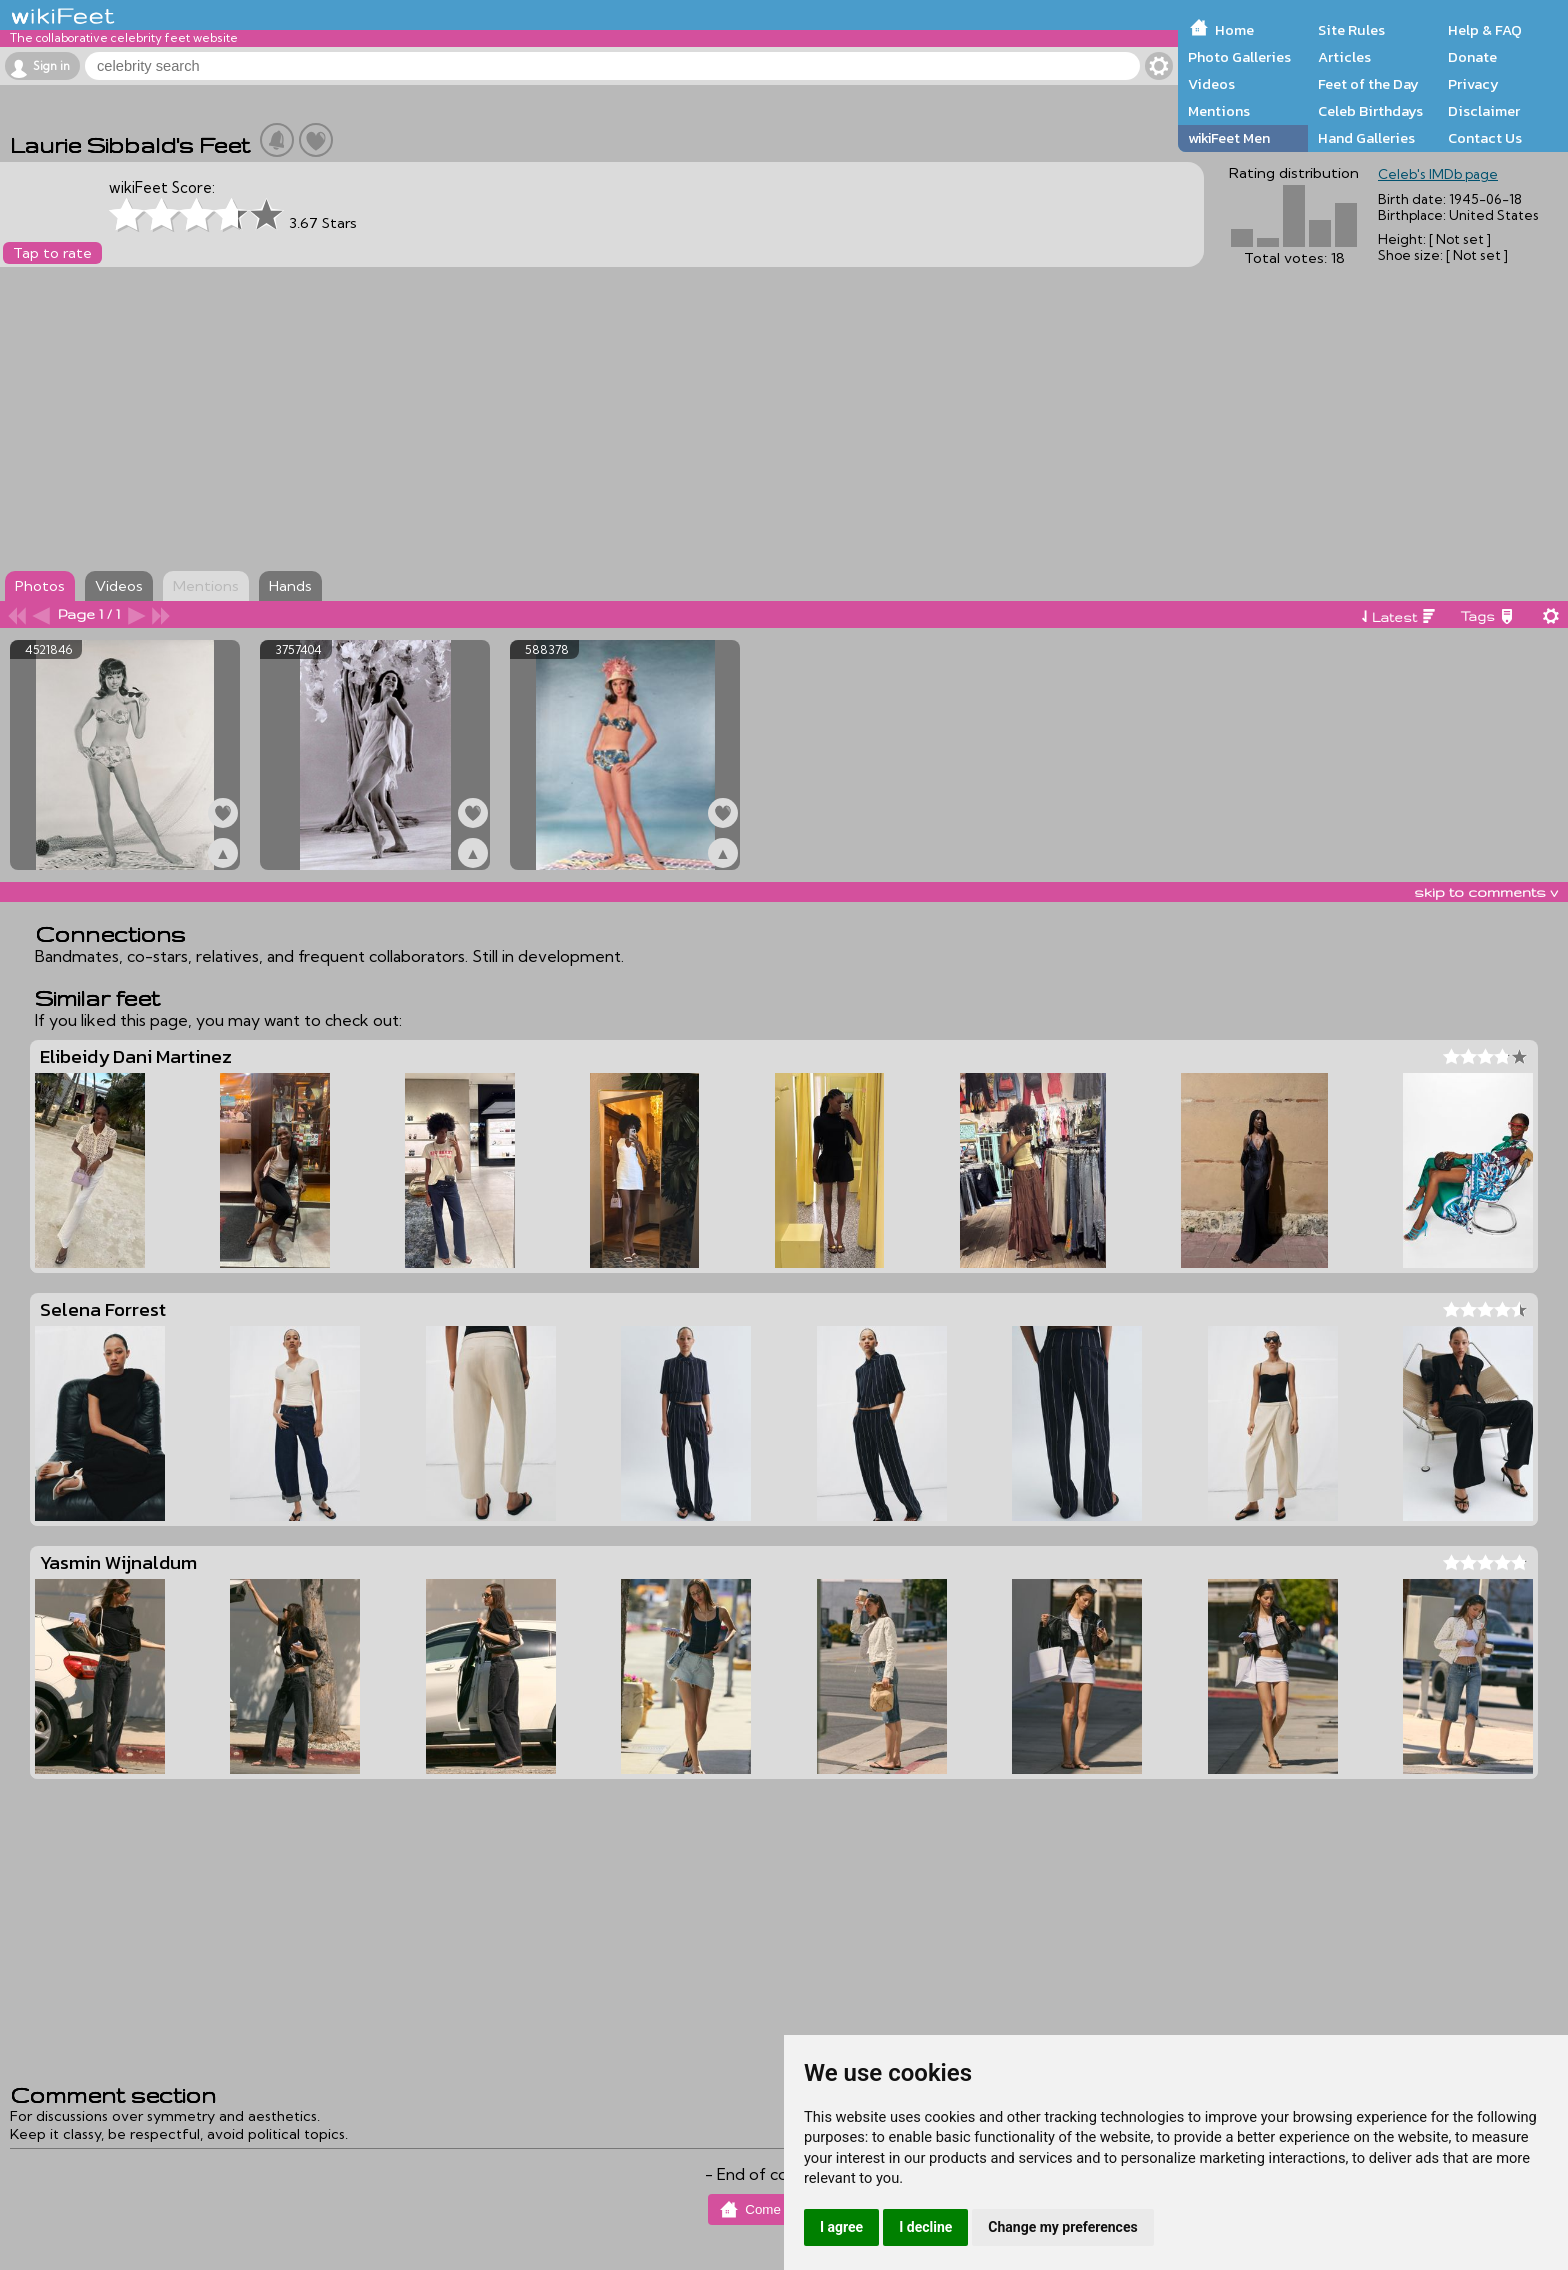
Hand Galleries (1366, 138)
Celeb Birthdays (1370, 111)
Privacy (1473, 84)
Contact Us (1485, 138)
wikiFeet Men (1229, 138)
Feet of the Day (1368, 84)
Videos (1211, 84)
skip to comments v (1486, 892)
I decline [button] (925, 2227)
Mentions (1219, 111)
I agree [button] (841, 2227)
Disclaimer (1484, 111)
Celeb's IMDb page (1438, 174)
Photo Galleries (1239, 57)
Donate (1472, 57)
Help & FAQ (1485, 30)
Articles (1344, 57)
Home (1234, 30)
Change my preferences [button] (1062, 2227)
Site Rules (1351, 30)
